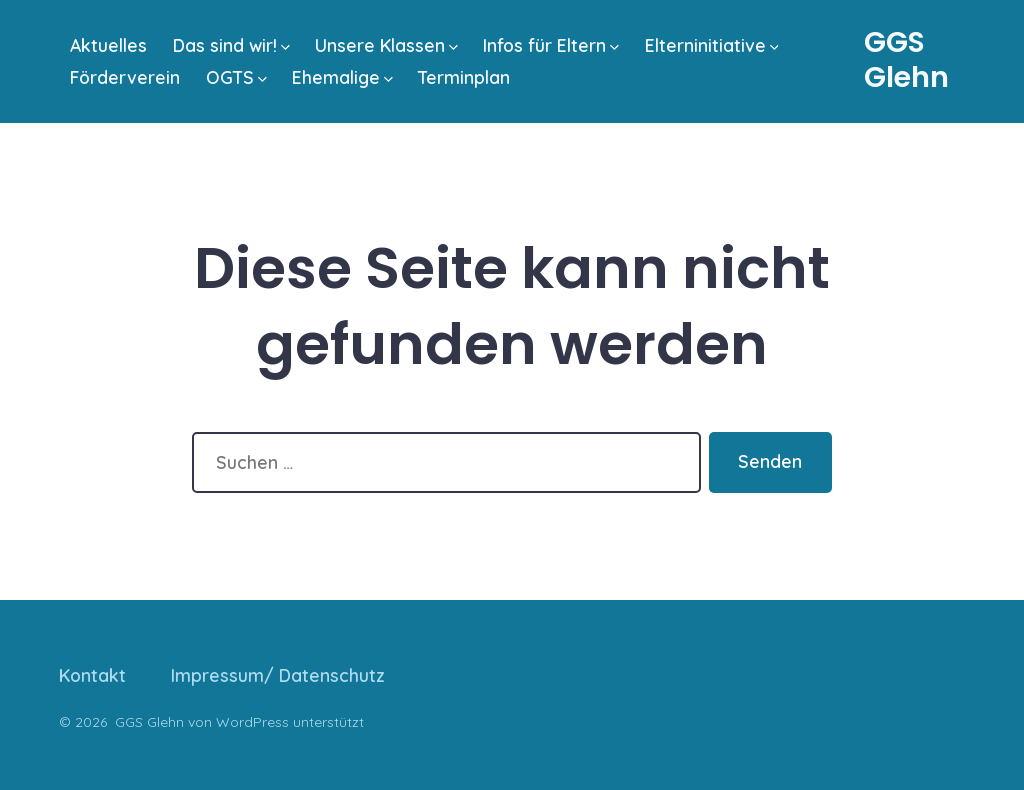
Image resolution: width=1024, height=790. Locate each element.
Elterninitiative (712, 45)
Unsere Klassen (386, 45)
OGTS (236, 77)
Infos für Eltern (551, 45)
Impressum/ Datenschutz (278, 675)
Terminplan (464, 77)
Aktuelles (108, 45)
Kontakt (92, 675)
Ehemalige (342, 77)
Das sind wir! (231, 45)
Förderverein (125, 77)
